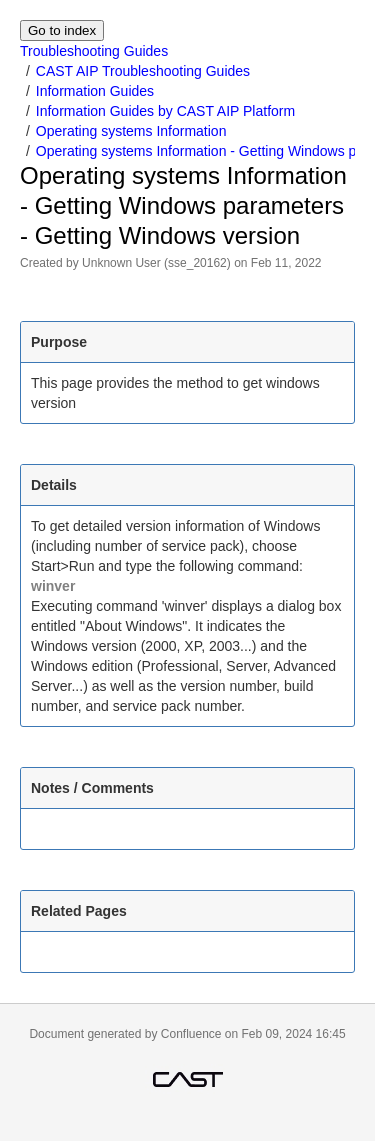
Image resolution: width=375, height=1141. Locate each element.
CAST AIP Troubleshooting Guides (143, 71)
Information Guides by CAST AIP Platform (165, 111)
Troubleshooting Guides (94, 51)
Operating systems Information (131, 131)
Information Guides (95, 91)
